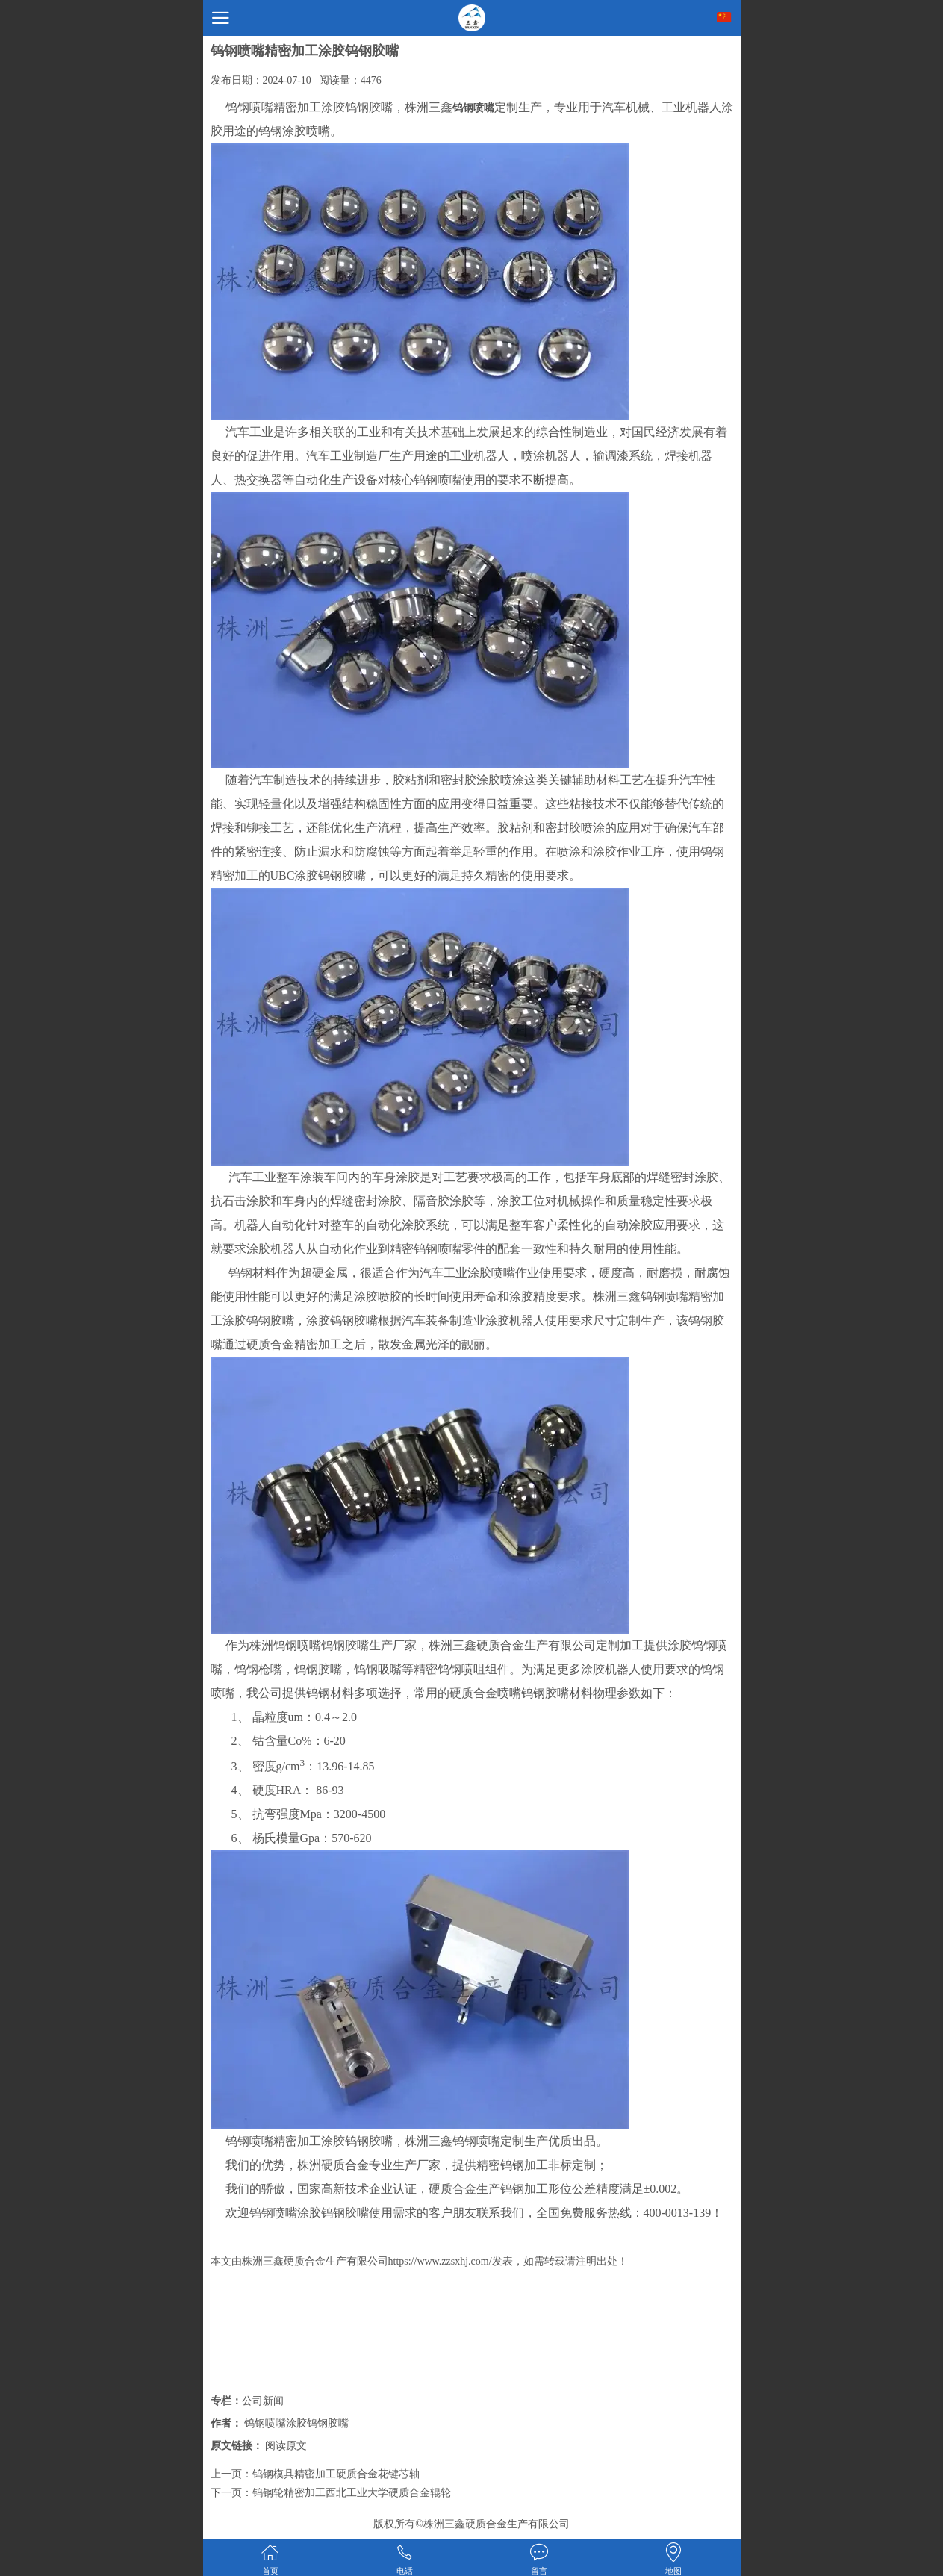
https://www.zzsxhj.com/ (440, 2261)
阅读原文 (286, 2445)
